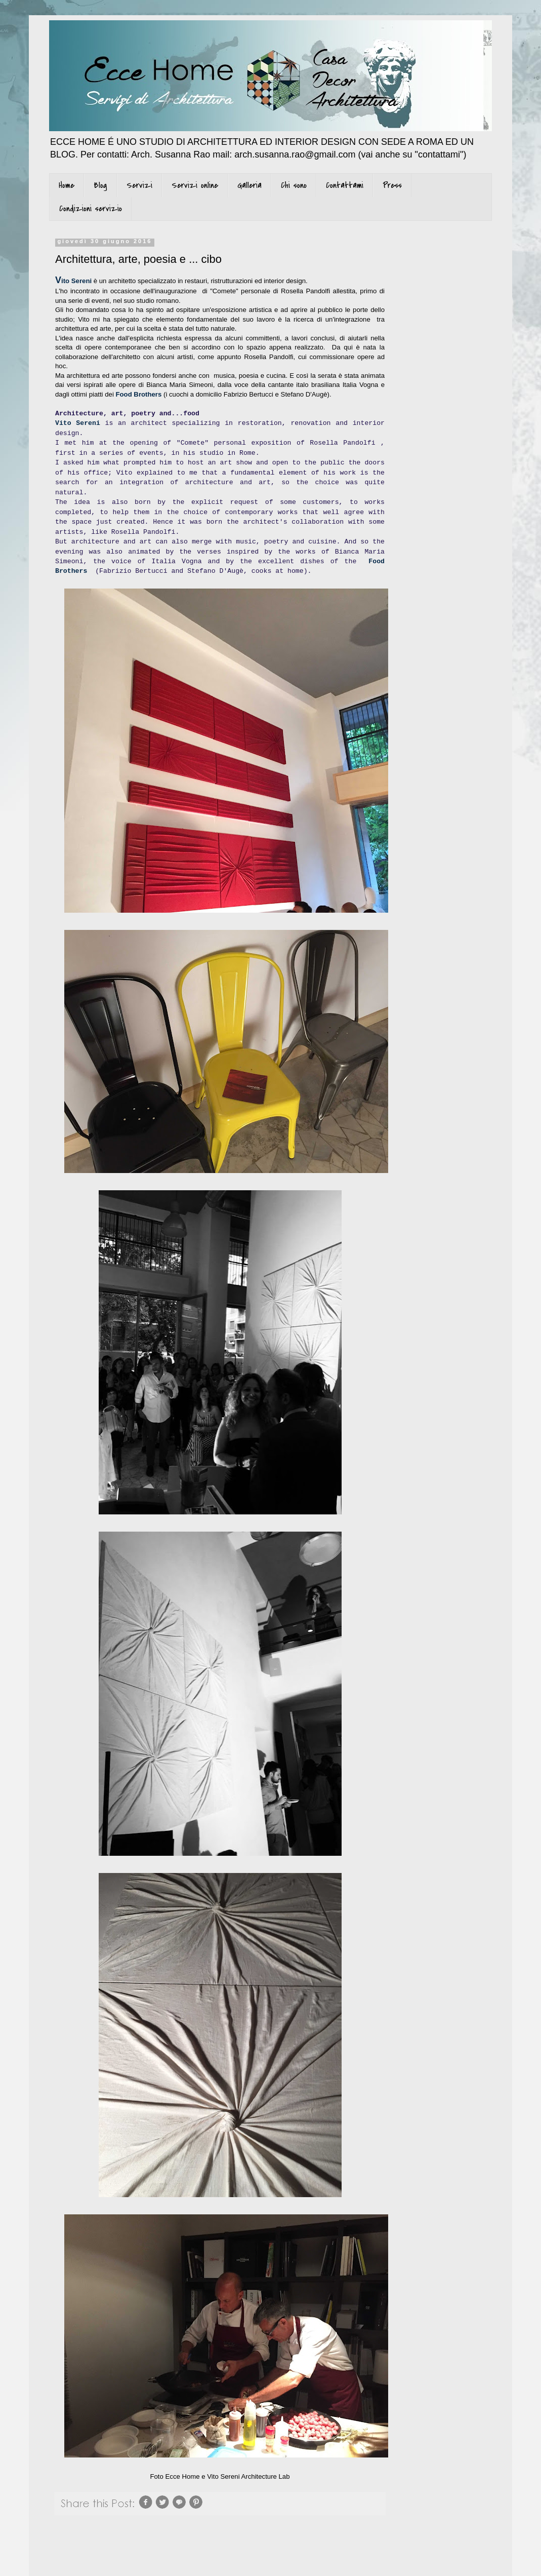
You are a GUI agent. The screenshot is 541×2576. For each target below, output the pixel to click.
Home (66, 185)
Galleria (249, 185)
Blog (100, 185)
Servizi (139, 185)
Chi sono (294, 185)
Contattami (344, 185)
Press (392, 185)
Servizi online (195, 185)
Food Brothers (138, 394)
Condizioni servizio (90, 209)
